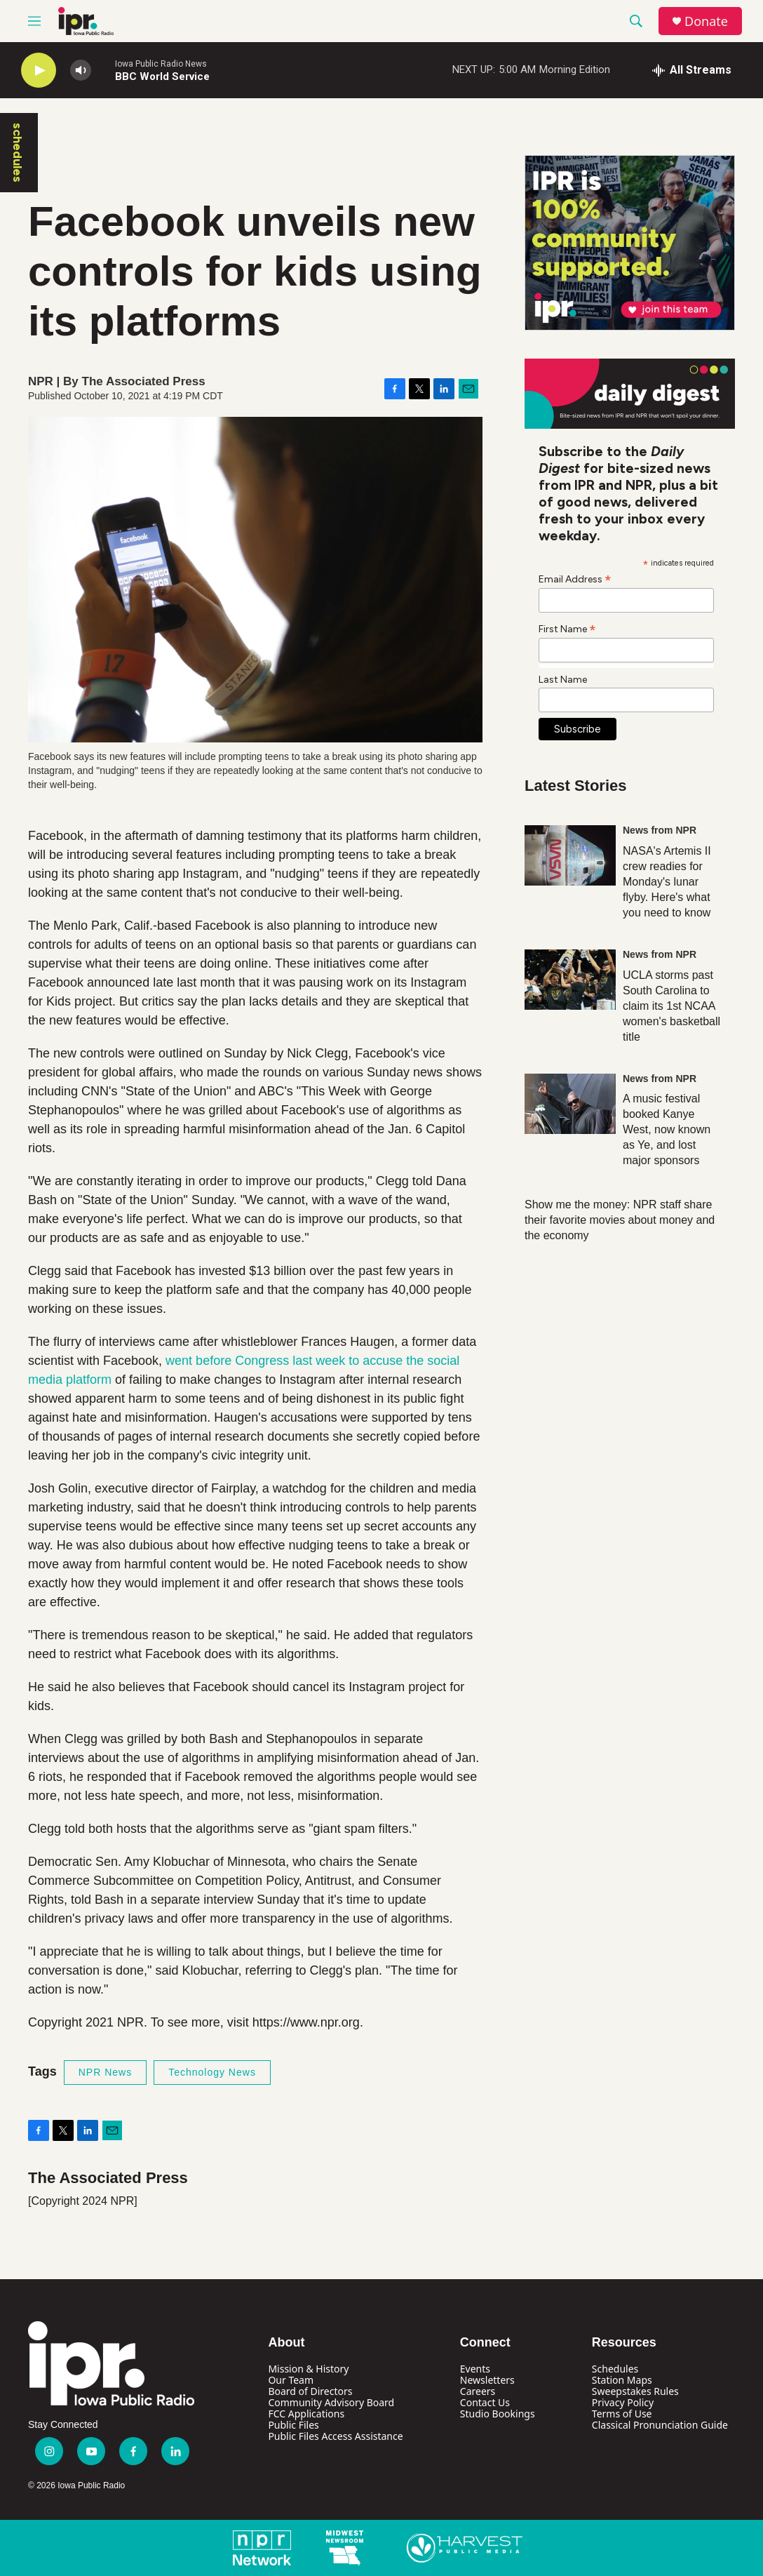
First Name (567, 629)
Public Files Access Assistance (335, 2436)
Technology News (212, 2072)
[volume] (81, 70)
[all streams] (692, 70)
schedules (17, 152)
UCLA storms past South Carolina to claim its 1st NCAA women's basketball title (671, 1006)
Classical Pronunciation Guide (660, 2424)
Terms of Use (622, 2413)
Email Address (575, 579)
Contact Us (485, 2402)
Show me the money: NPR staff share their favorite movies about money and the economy (620, 1220)
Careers (477, 2391)
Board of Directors (310, 2391)
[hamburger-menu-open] (34, 21)
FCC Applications (306, 2413)
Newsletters (487, 2380)
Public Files (293, 2424)
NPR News (105, 2072)
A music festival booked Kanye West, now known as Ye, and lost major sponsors (666, 1129)
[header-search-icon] (636, 21)
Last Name (563, 680)
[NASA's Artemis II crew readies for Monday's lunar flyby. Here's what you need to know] (570, 855)
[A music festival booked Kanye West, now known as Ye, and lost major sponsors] (570, 1104)
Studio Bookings (497, 2413)
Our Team (290, 2380)
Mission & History (308, 2368)
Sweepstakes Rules (635, 2391)
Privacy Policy (623, 2402)
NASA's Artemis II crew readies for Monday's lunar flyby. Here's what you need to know (667, 882)
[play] (38, 70)
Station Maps (622, 2380)
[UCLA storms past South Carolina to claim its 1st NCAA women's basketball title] (570, 979)
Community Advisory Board (331, 2402)
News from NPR (659, 830)
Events (475, 2368)
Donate (706, 21)
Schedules (615, 2368)
